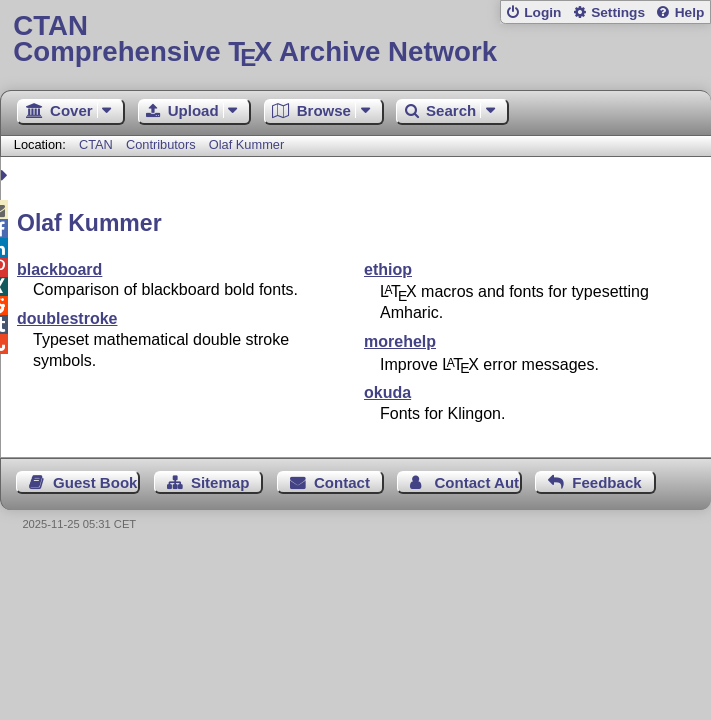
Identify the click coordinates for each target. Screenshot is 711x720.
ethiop (388, 269)
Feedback (606, 482)
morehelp (400, 341)
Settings (618, 12)
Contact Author (477, 482)
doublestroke (67, 318)
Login (542, 12)
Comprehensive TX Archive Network (355, 39)
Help (690, 12)
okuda (387, 392)
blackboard (59, 269)
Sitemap (220, 482)
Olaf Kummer (246, 144)
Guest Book (95, 482)
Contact (342, 482)
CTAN (96, 144)
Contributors (161, 144)
